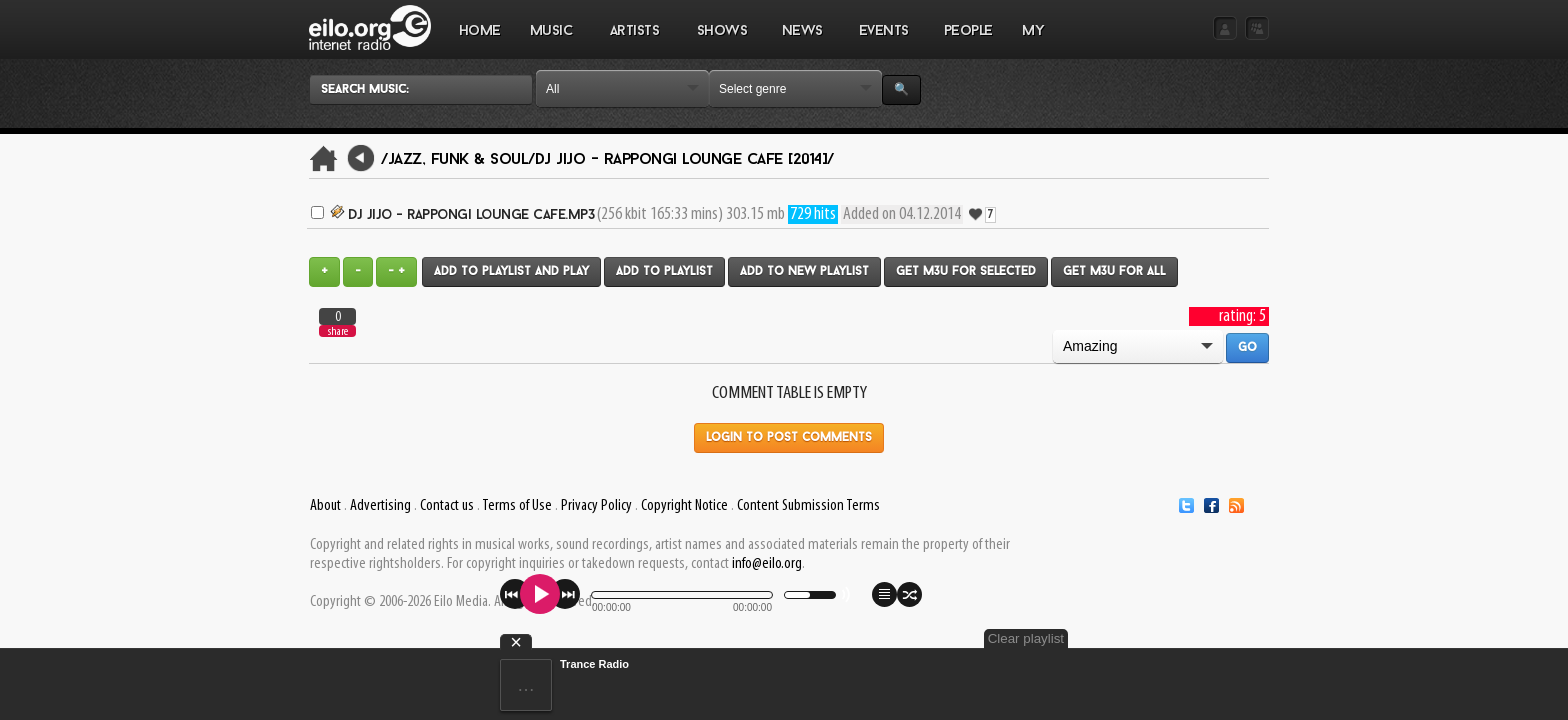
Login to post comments (789, 438)
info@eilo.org (767, 564)
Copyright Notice (684, 506)
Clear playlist (1222, 638)
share (338, 331)
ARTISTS (635, 41)
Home (480, 31)
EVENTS (883, 41)
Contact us (447, 506)
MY (1035, 41)
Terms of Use (517, 506)
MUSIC (551, 41)
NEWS (802, 41)
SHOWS (721, 41)
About (325, 506)
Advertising (380, 506)
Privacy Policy (596, 506)
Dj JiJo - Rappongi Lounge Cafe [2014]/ (684, 160)
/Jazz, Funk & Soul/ (458, 160)
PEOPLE (968, 31)
